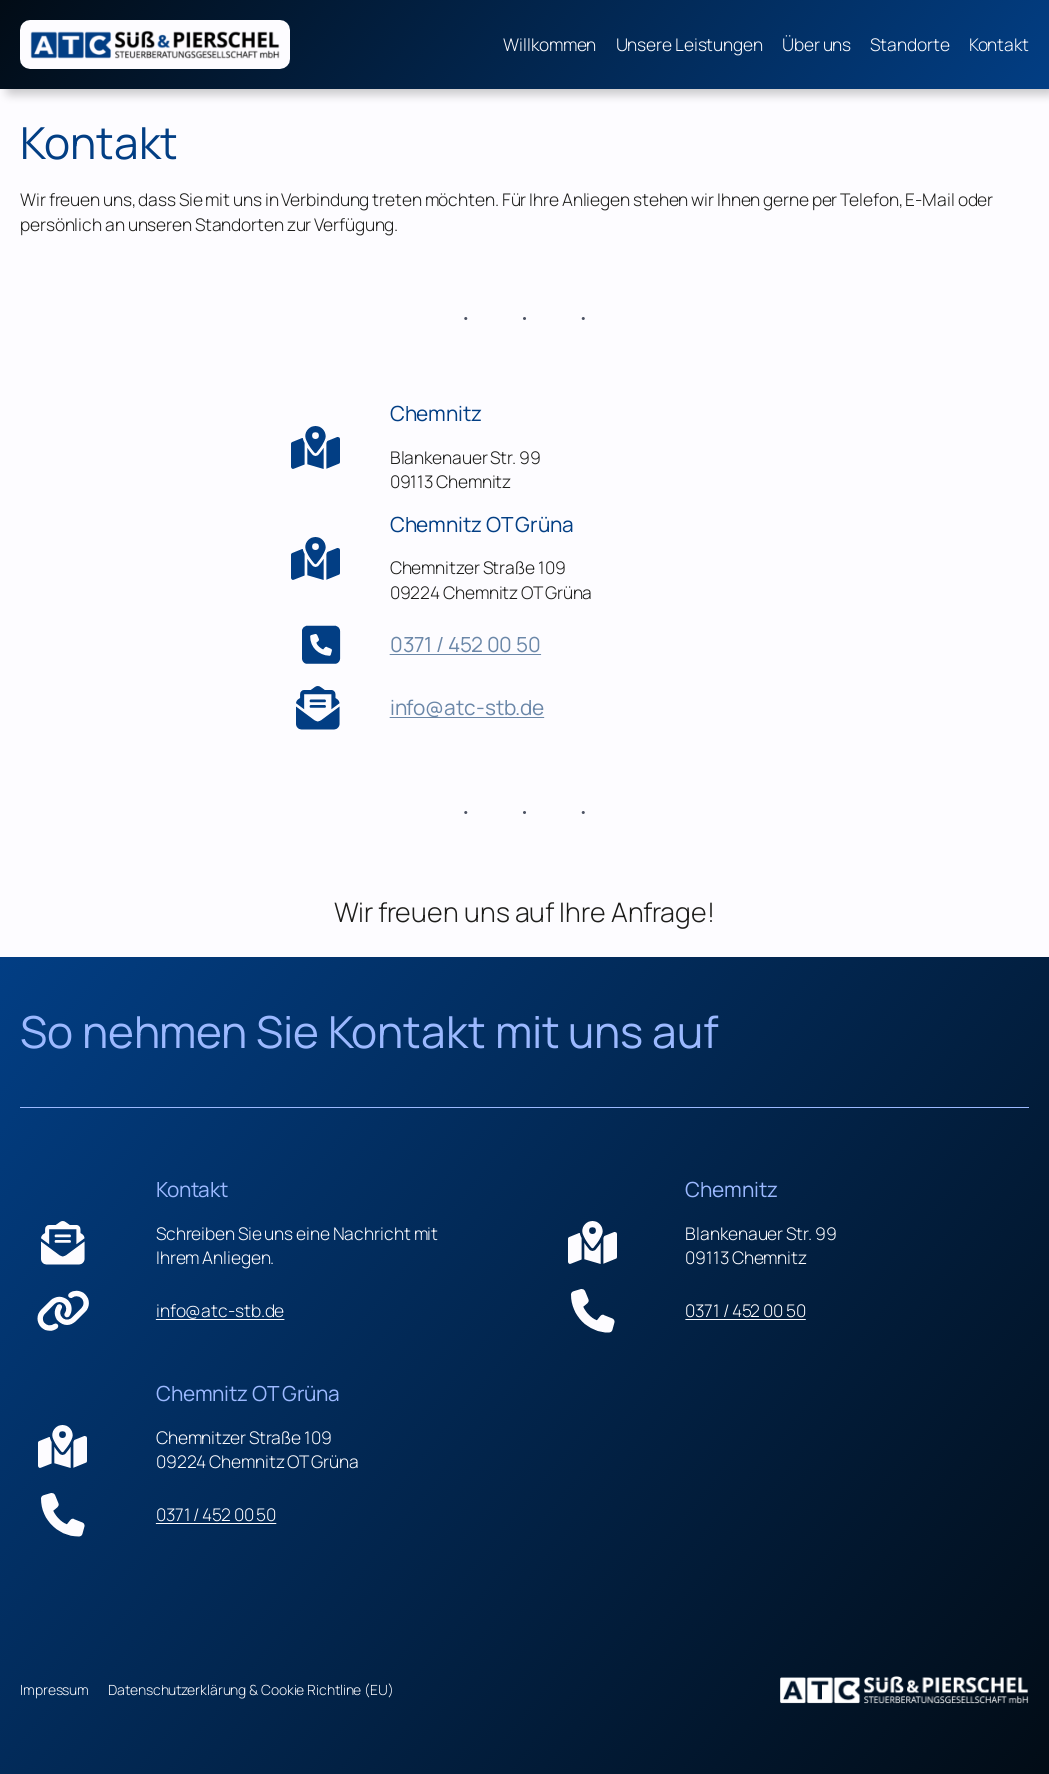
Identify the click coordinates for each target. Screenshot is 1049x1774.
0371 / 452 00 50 (465, 644)
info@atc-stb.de (467, 707)
